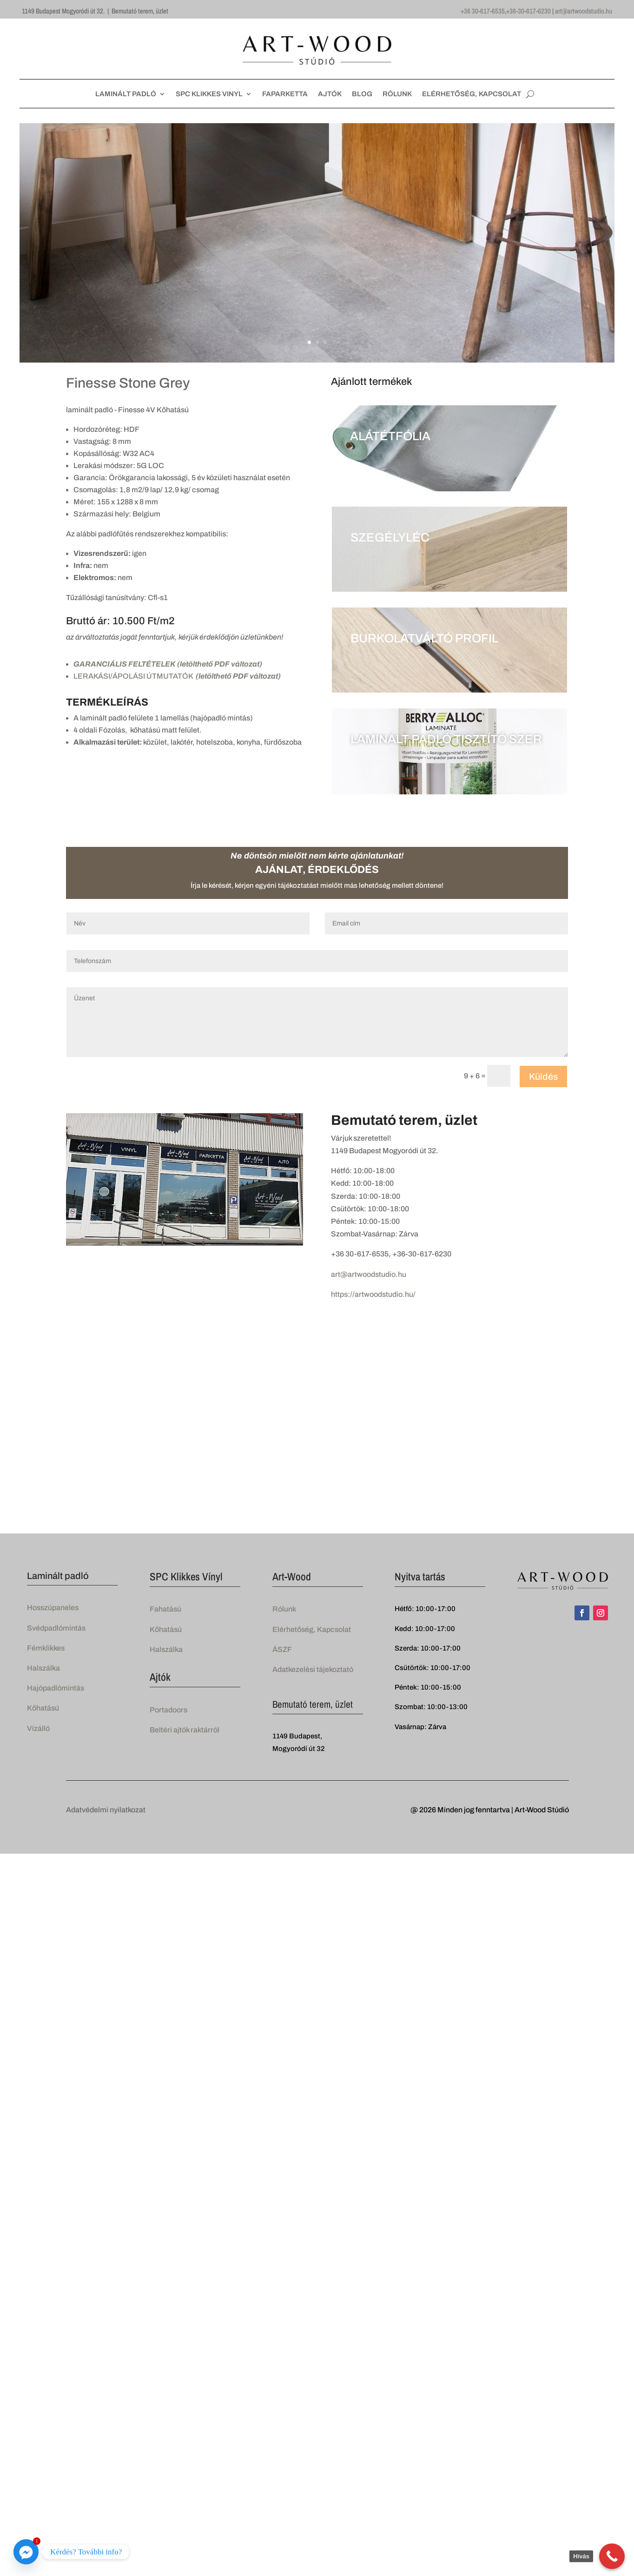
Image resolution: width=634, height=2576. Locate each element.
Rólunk (284, 1609)
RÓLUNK (397, 94)
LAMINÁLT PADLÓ (125, 94)
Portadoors (168, 1710)
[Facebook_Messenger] (26, 2551)
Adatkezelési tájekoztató (312, 1669)
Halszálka (43, 1668)
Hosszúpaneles (53, 1608)
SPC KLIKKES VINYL (209, 94)
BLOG (362, 94)
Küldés (543, 1076)
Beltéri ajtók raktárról (184, 1730)
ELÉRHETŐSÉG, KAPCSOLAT (471, 94)
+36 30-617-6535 (483, 11)
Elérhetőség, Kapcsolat (311, 1629)
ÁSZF (282, 1649)
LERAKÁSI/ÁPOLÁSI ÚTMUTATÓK (177, 676)
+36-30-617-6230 (528, 11)
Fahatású (165, 1609)
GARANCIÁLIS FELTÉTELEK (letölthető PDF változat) (167, 664)
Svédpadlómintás (56, 1628)
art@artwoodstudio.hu (583, 11)
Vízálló (38, 1728)
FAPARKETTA (285, 94)
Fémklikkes (46, 1648)
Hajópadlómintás (55, 1688)
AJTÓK (330, 94)
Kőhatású (43, 1708)
